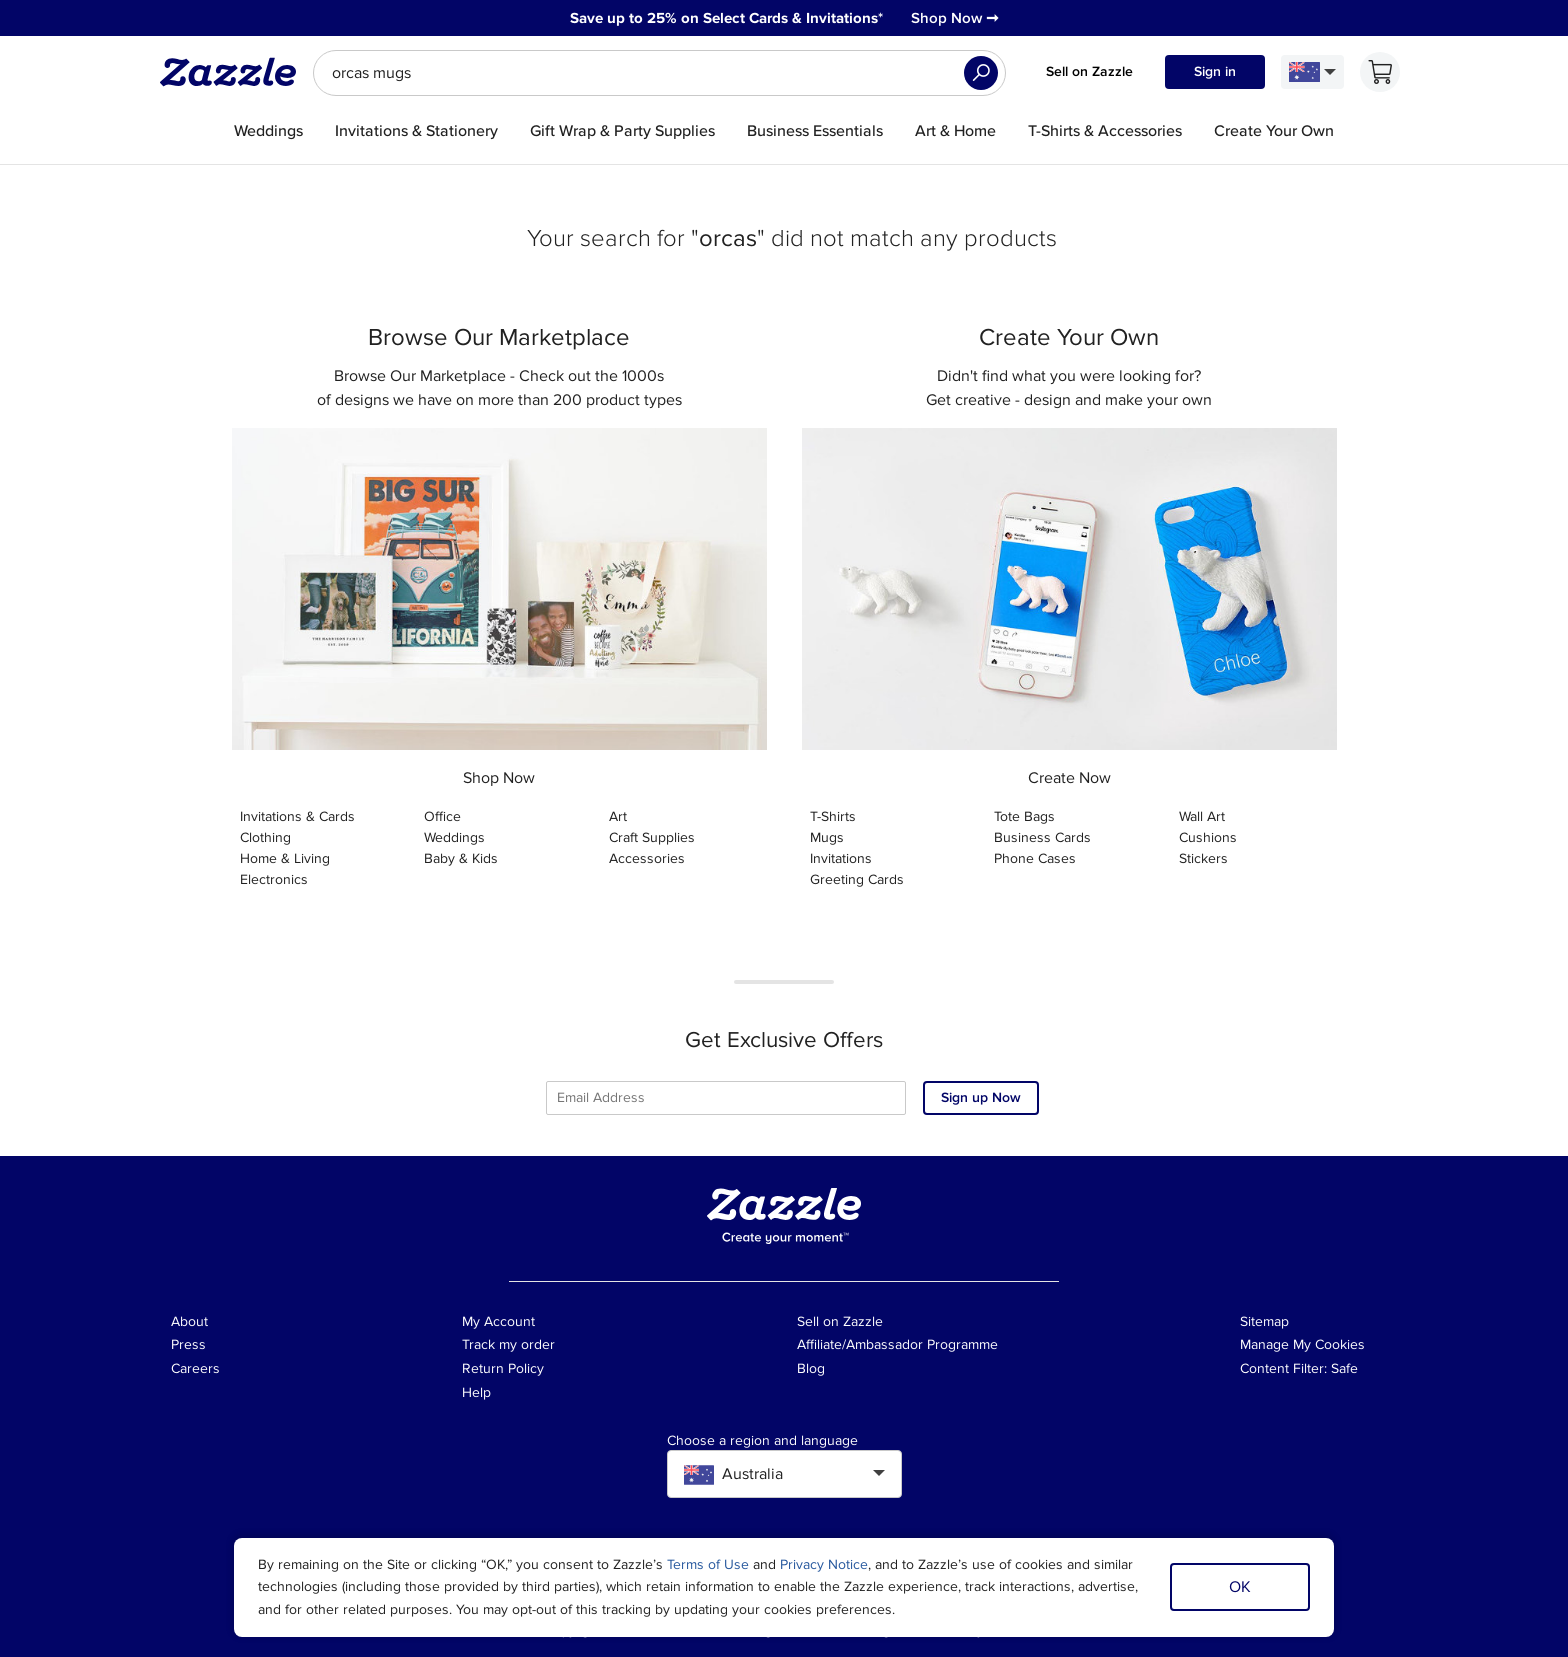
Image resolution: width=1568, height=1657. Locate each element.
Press (188, 1344)
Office (442, 816)
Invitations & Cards (297, 816)
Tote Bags (1024, 816)
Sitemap (1264, 1321)
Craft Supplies (652, 837)
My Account (498, 1321)
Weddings (454, 837)
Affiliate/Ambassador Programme (897, 1344)
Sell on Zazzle (1089, 71)
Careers (195, 1368)
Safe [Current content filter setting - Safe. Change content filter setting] (1344, 1368)
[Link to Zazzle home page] (235, 72)
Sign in (1215, 71)
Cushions (1208, 837)
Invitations (841, 858)
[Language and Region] (1312, 72)
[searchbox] (659, 73)
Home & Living (285, 858)
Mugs (827, 837)
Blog (811, 1368)
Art (618, 816)
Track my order (508, 1344)
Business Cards (1042, 837)
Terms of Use (708, 1564)
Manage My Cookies (1302, 1344)
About (189, 1321)
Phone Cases (1035, 858)
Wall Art (1202, 816)
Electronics (274, 879)
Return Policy (503, 1368)
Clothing (265, 837)
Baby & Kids (461, 858)
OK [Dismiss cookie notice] (1240, 1587)
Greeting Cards (857, 879)
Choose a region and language (762, 1441)
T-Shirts (833, 816)
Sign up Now (981, 1097)
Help (476, 1392)
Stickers (1203, 858)
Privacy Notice (824, 1564)
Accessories (647, 858)
